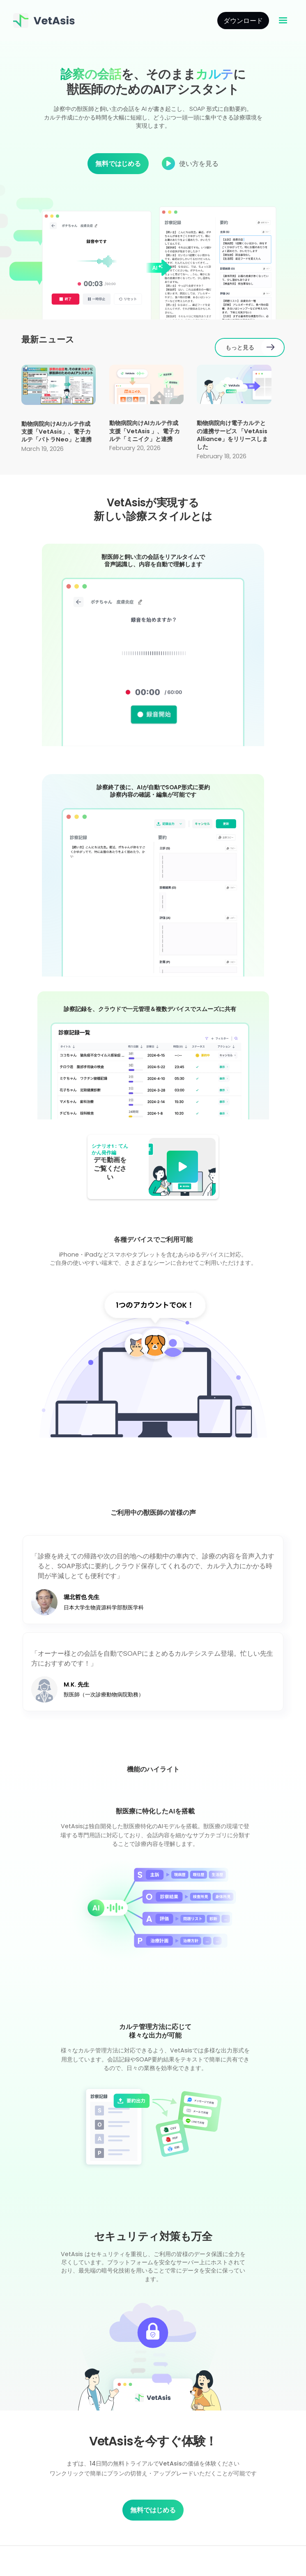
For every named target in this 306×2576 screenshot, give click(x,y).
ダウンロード (243, 20)
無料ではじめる (118, 163)
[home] (45, 21)
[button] (283, 20)
